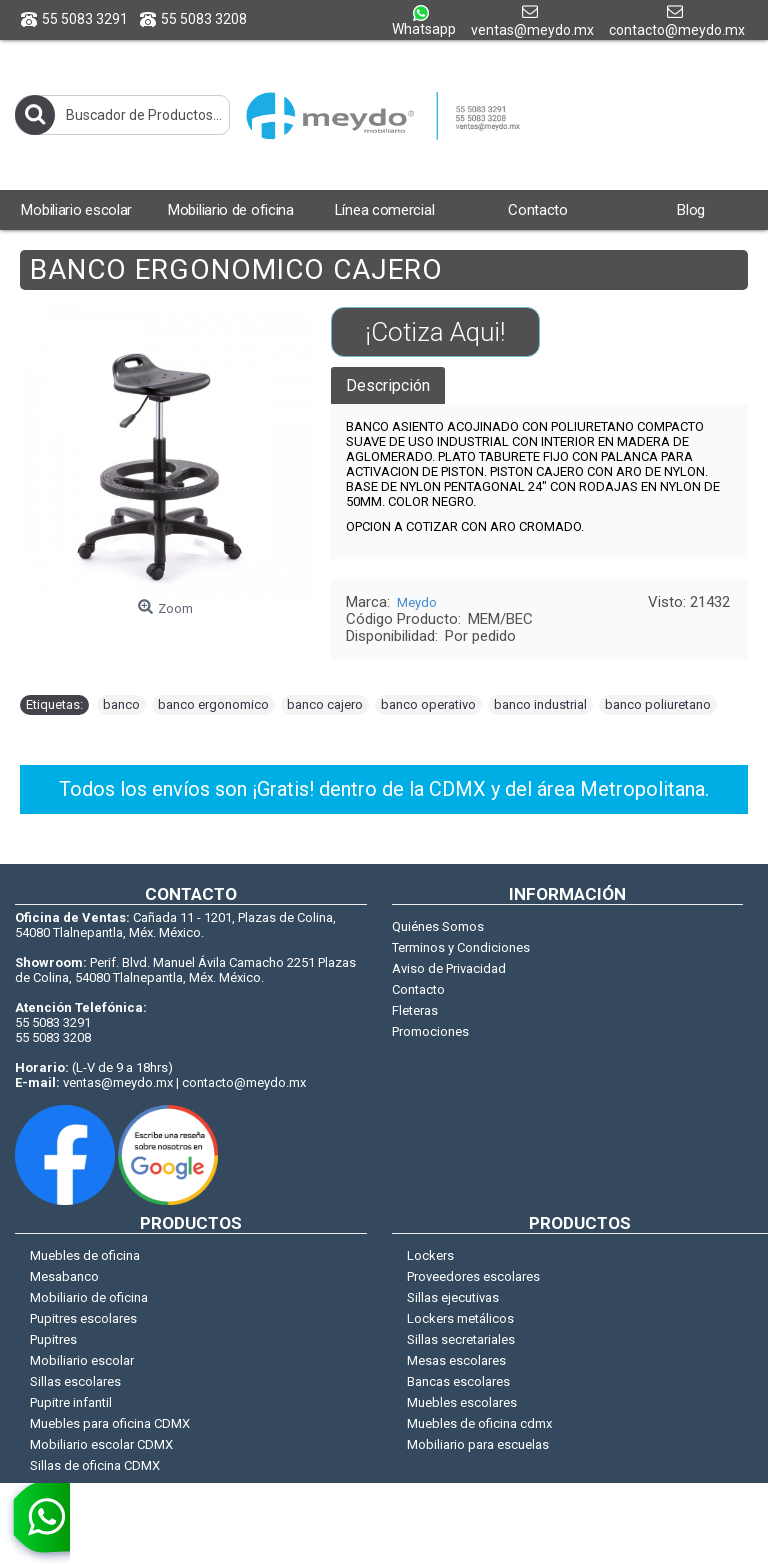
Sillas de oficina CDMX (95, 1465)
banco (121, 704)
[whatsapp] (35, 1523)
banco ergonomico (213, 704)
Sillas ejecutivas (453, 1297)
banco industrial (540, 704)
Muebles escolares (462, 1402)
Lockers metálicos (460, 1318)
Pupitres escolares (83, 1318)
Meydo (417, 602)
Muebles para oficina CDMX (110, 1423)
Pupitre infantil (71, 1402)
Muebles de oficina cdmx (479, 1423)
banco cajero (325, 704)
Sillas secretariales (461, 1339)
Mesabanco (64, 1276)
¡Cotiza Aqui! (435, 332)
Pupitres (53, 1339)
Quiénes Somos (438, 926)
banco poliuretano (658, 704)
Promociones (430, 1031)
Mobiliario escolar (82, 1360)
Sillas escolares (75, 1381)
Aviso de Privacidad (449, 968)
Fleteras (415, 1010)
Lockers (430, 1255)
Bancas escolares (458, 1381)
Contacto (418, 989)
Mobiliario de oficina (89, 1297)
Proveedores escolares (473, 1276)
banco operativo (428, 704)
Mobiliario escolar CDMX (101, 1444)
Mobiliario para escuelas (478, 1444)
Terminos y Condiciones (461, 947)
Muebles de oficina (85, 1255)
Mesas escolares (456, 1360)
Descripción (388, 385)
